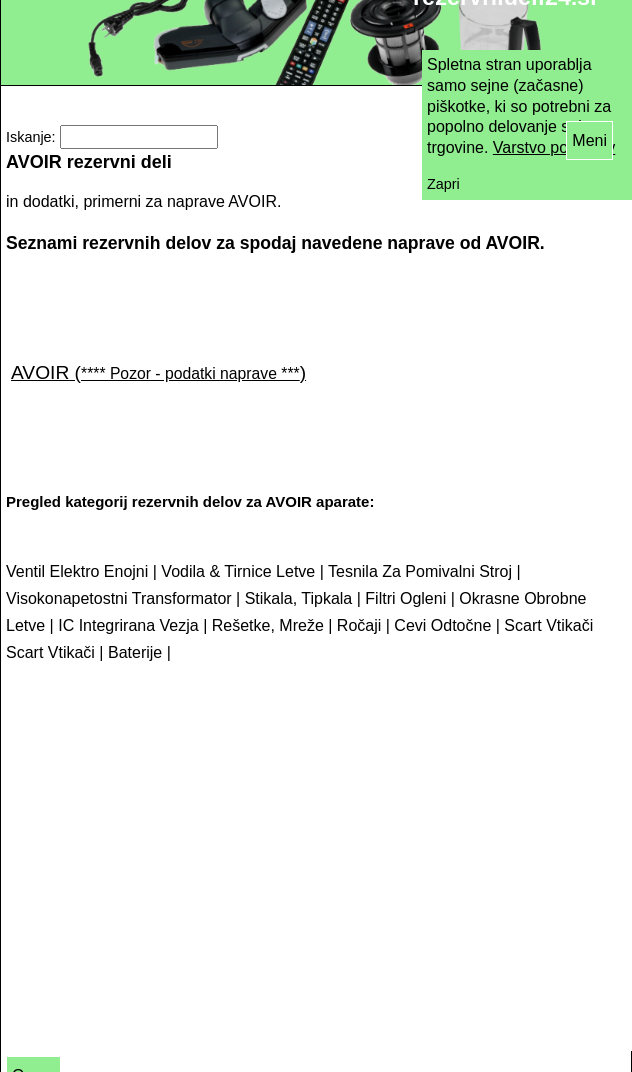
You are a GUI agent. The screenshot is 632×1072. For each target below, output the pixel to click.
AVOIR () (158, 372)
